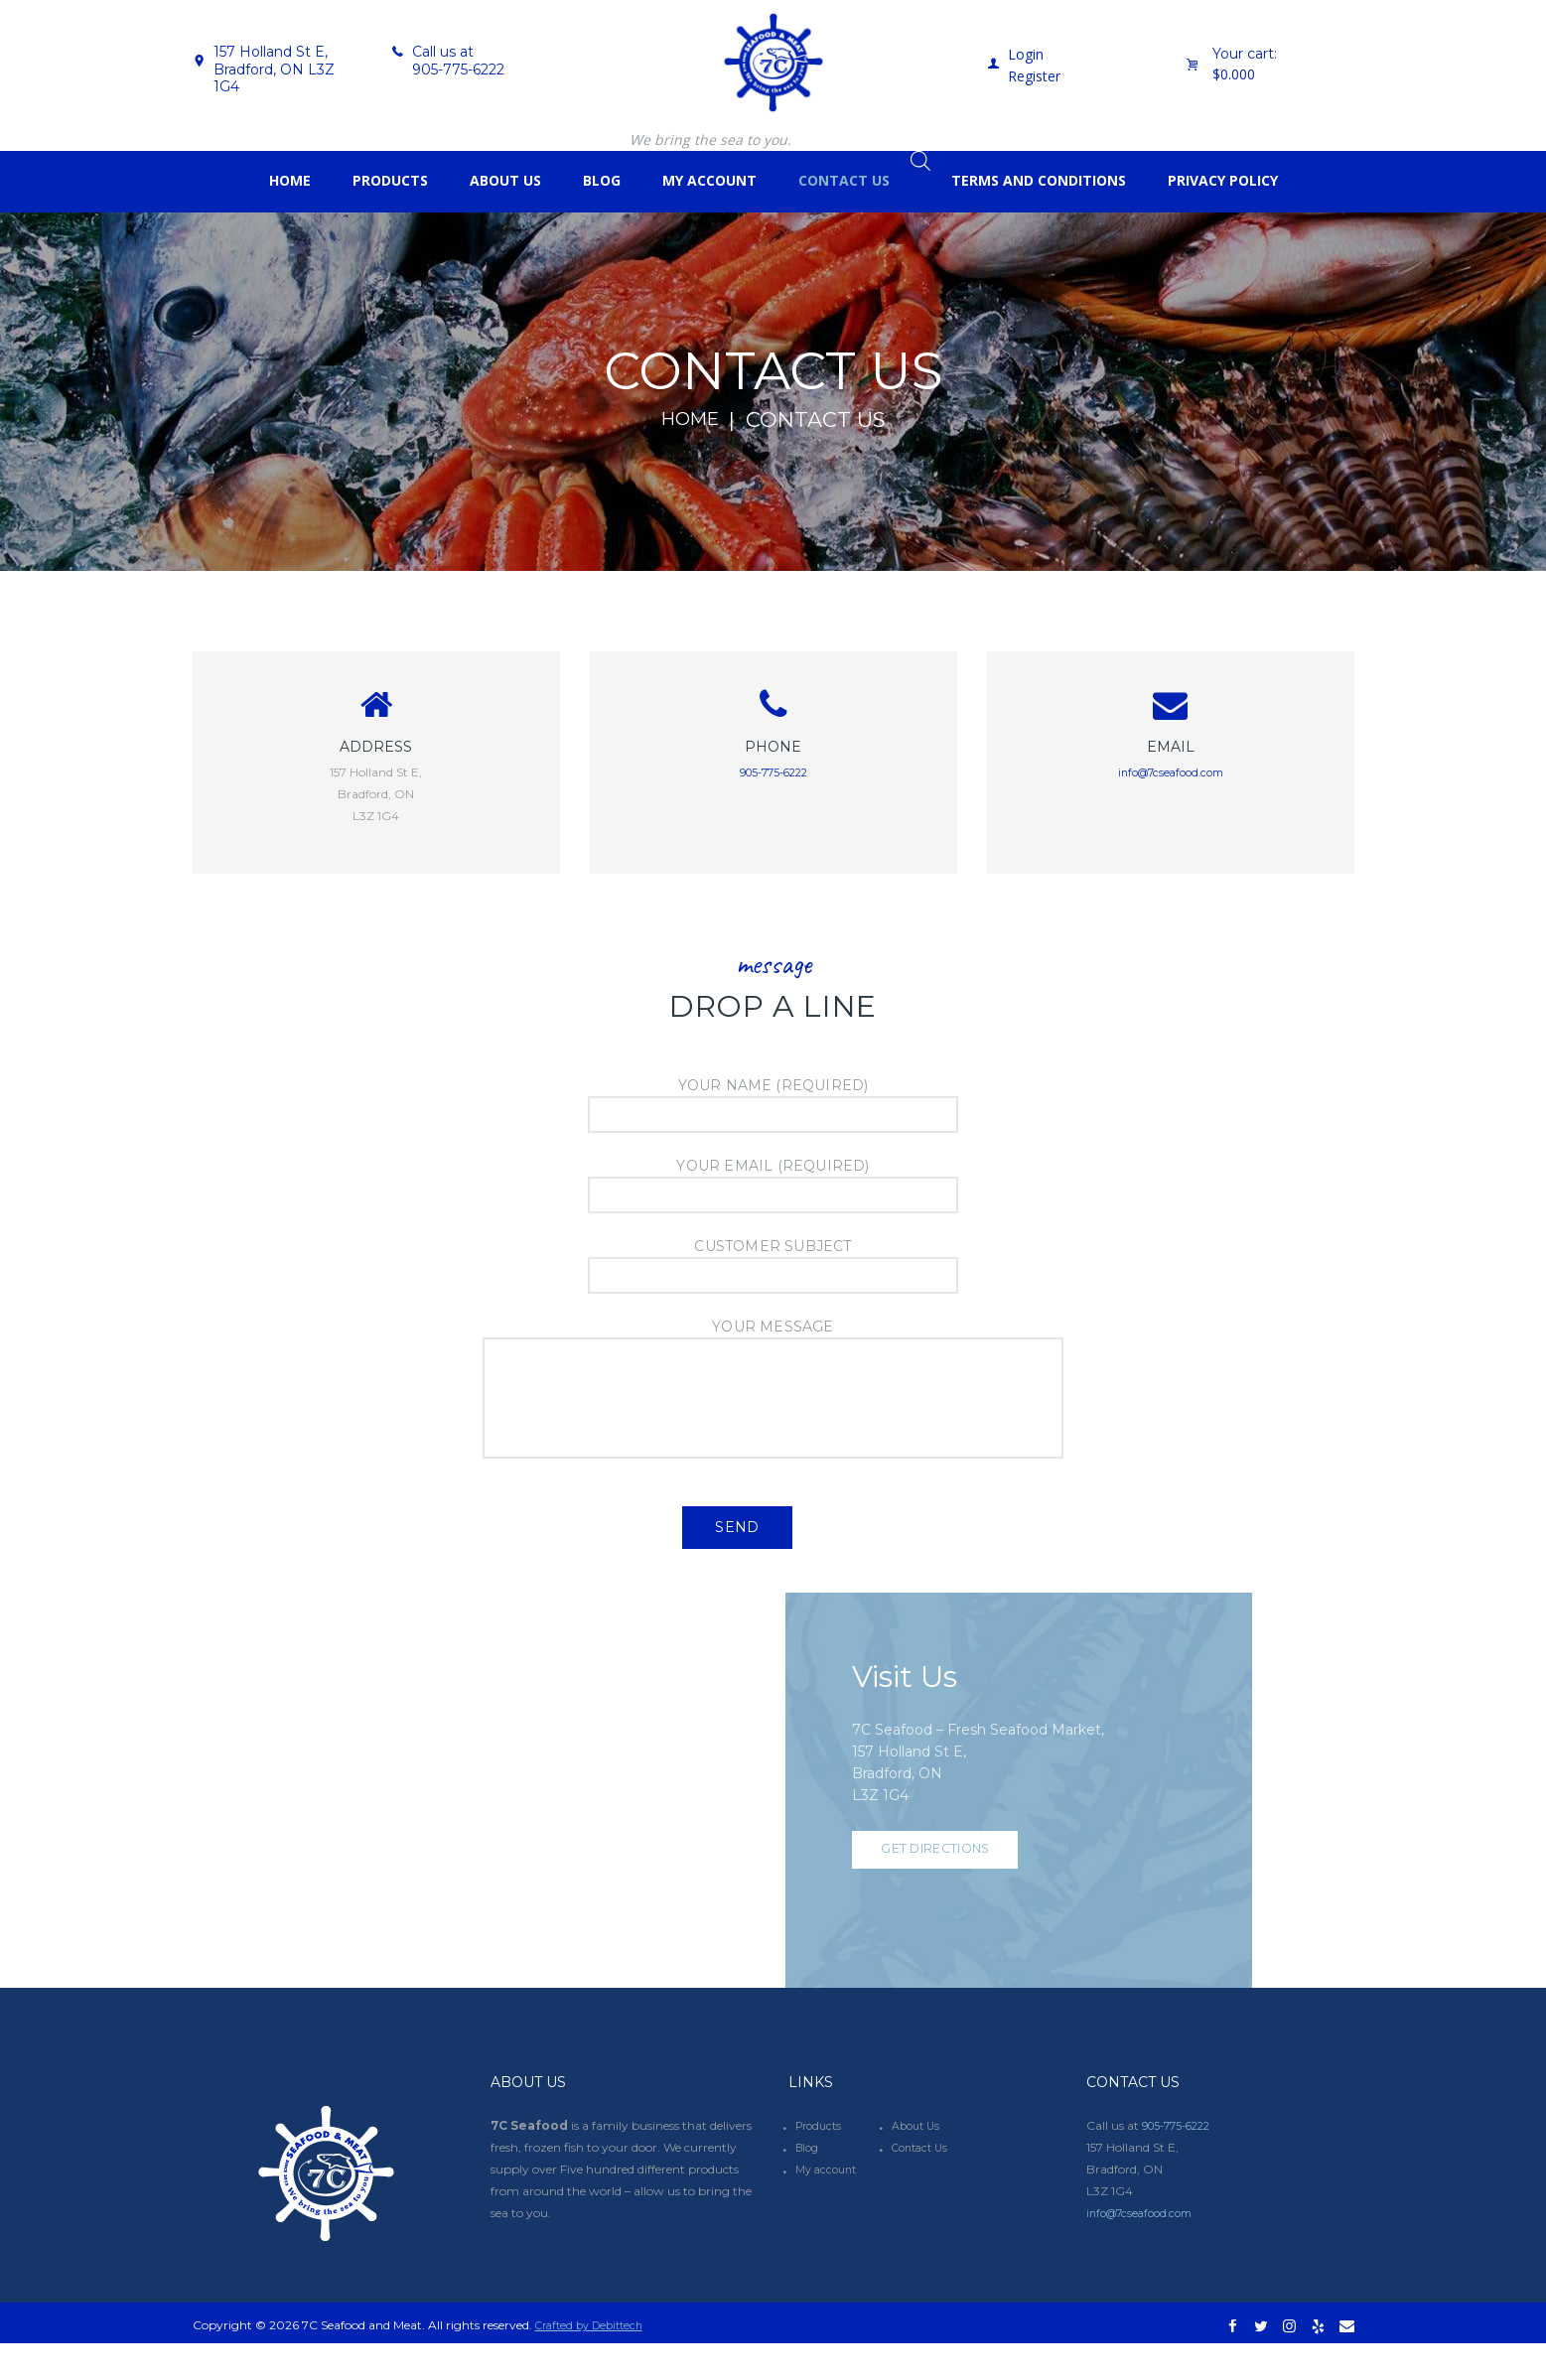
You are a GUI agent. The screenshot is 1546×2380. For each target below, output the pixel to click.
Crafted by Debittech (595, 2360)
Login (1026, 54)
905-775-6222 (458, 69)
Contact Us (923, 2182)
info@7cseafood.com (1170, 778)
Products (821, 2161)
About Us (918, 2161)
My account (829, 2204)
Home (689, 420)
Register (1034, 76)
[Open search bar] (920, 160)
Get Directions (950, 1894)
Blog (808, 2182)
